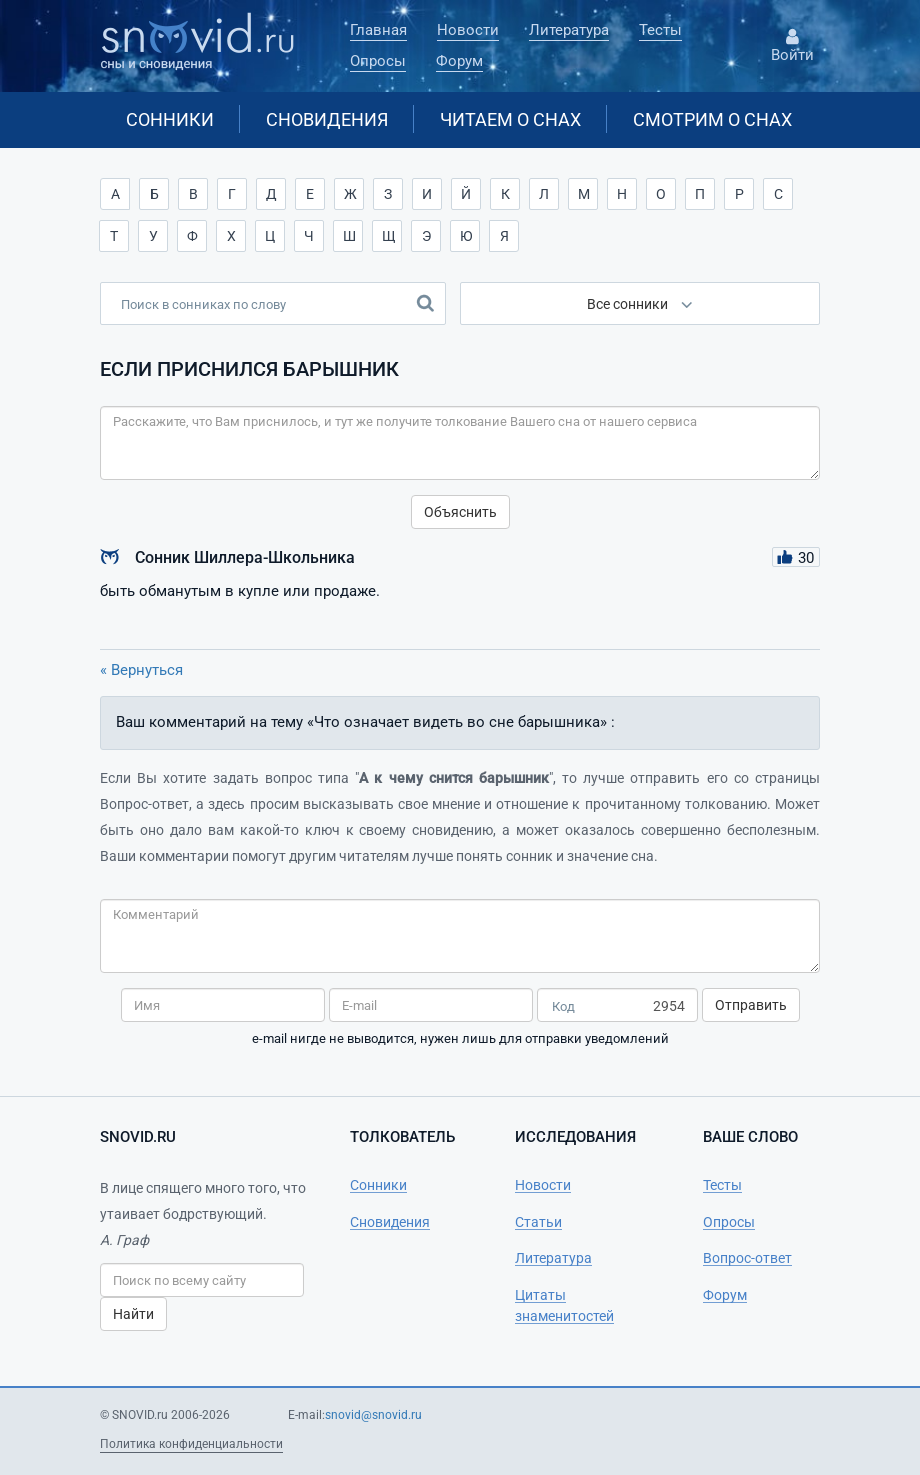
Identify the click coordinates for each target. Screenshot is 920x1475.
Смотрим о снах (712, 119)
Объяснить (460, 512)
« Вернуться (141, 670)
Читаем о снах (510, 119)
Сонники (170, 119)
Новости (468, 30)
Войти (792, 46)
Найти (133, 1314)
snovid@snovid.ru (373, 1415)
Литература (569, 30)
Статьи (538, 1222)
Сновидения (327, 119)
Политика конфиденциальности (191, 1444)
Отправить (751, 1005)
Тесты (660, 30)
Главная (378, 30)
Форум (459, 61)
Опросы (378, 61)
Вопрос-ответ (747, 1258)
